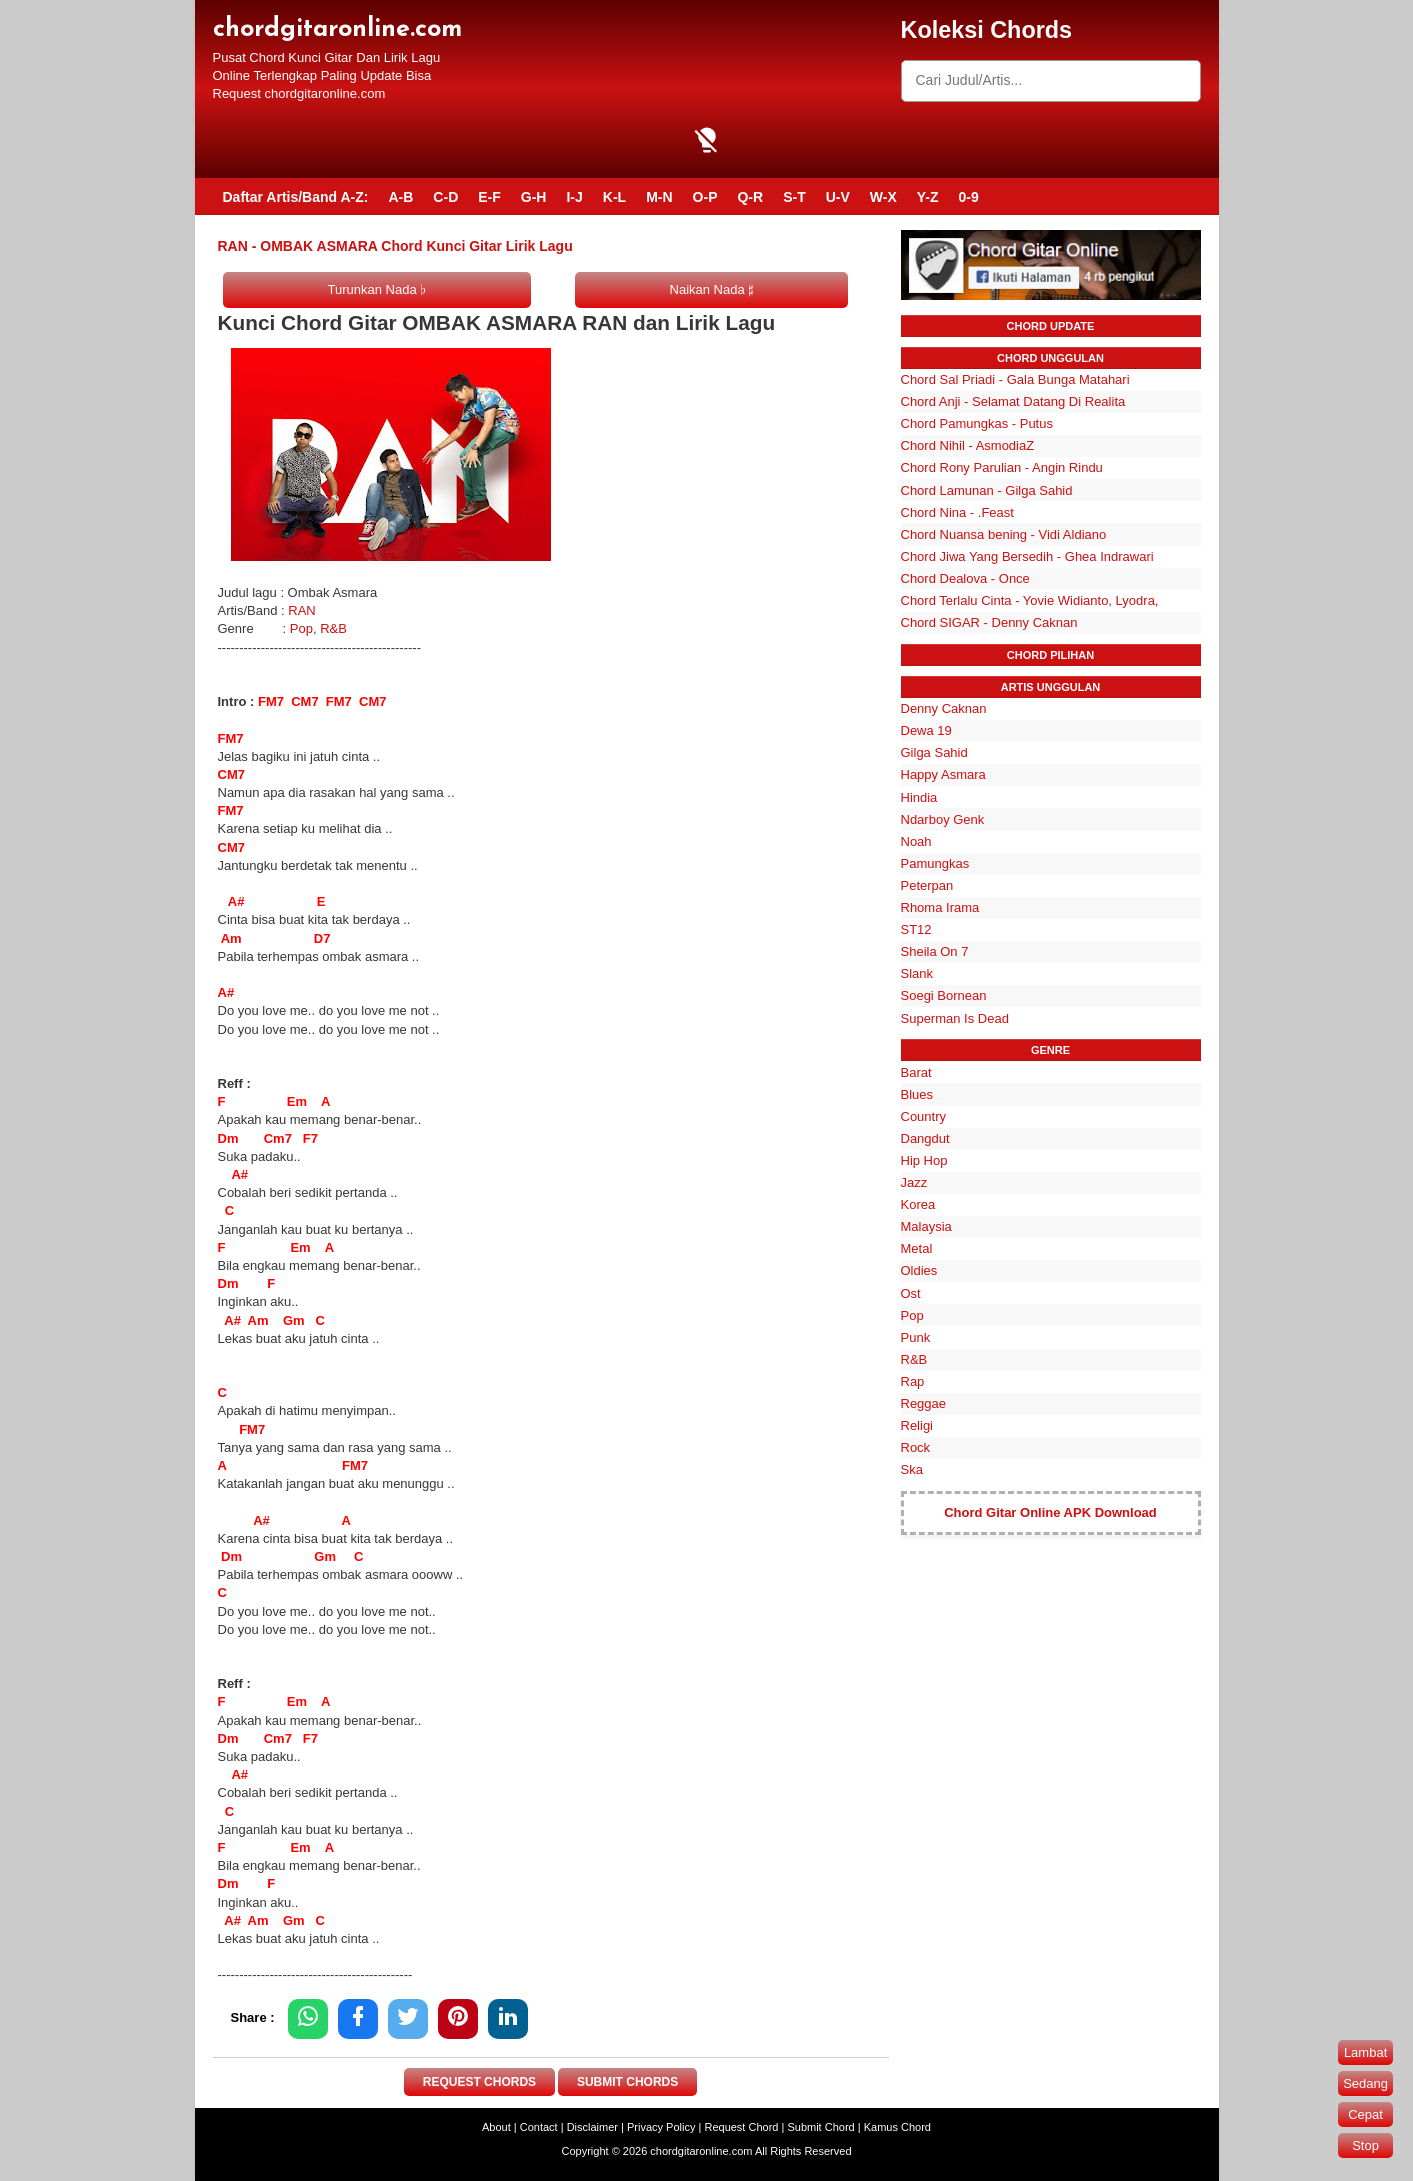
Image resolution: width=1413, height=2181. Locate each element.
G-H (534, 197)
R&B (333, 628)
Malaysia (926, 1226)
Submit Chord (820, 2127)
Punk (916, 1337)
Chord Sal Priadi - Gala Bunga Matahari (1015, 379)
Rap (913, 1381)
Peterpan (927, 885)
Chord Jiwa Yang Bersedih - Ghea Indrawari (1027, 556)
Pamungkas (935, 863)
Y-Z (928, 197)
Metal (917, 1248)
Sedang (1365, 2083)
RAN (301, 610)
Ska (912, 1469)
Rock (916, 1447)
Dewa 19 (926, 730)
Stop (1365, 2145)
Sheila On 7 (935, 951)
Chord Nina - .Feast (957, 512)
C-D (445, 197)
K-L (614, 197)
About (496, 2127)
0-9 (969, 197)
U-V (838, 197)
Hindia (919, 797)
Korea (918, 1204)
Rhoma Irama (940, 907)
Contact (539, 2127)
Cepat (1365, 2114)
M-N (659, 197)
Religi (917, 1425)
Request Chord (741, 2127)
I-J (574, 197)
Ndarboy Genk (943, 819)
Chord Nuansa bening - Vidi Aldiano (1004, 534)
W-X (883, 197)
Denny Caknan (944, 708)
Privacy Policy (661, 2127)
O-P (705, 197)
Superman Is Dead (955, 1018)
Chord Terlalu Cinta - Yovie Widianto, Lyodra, (1030, 600)
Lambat (1365, 2052)
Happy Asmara (943, 774)
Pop (301, 628)
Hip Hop (924, 1160)
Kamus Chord (897, 2127)
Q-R (750, 197)
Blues (917, 1094)
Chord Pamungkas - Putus (977, 423)
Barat (916, 1072)
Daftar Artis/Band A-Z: (296, 197)
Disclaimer (592, 2127)
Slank (917, 973)
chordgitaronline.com (337, 29)
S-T (794, 197)
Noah (916, 841)
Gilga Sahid (934, 752)
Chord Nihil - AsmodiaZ (968, 445)
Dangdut (925, 1138)
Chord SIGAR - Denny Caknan (989, 622)
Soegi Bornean (944, 995)
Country (924, 1116)
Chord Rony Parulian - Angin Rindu (1002, 467)
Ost (911, 1293)
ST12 (916, 929)
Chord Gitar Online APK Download (1050, 1512)
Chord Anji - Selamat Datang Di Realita (1013, 401)
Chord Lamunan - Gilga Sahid (987, 490)
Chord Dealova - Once (965, 578)
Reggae (924, 1403)
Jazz (914, 1182)
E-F (489, 197)
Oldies (919, 1270)
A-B (400, 197)
